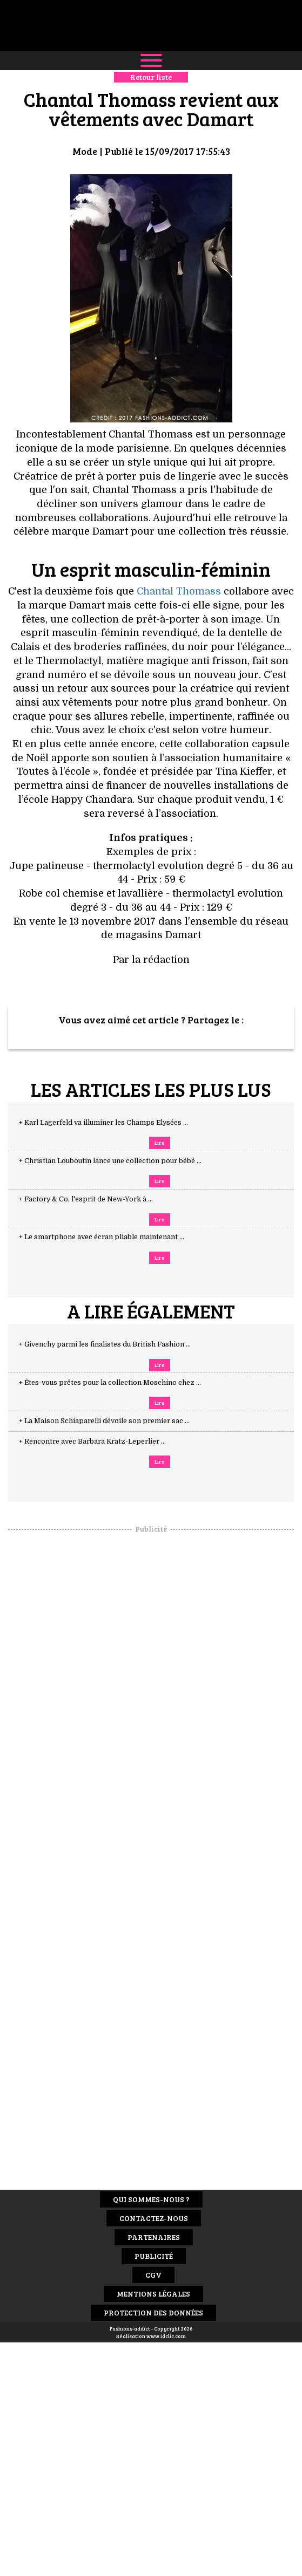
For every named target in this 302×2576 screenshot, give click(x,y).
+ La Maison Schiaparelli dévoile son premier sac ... (115, 1421)
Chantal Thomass (179, 591)
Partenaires (153, 2237)
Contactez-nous (153, 2218)
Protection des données (153, 2312)
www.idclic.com (166, 2336)
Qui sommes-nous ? (151, 2199)
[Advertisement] (151, 1696)
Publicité (154, 2256)
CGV (153, 2275)
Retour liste (151, 77)
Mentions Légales (153, 2293)
